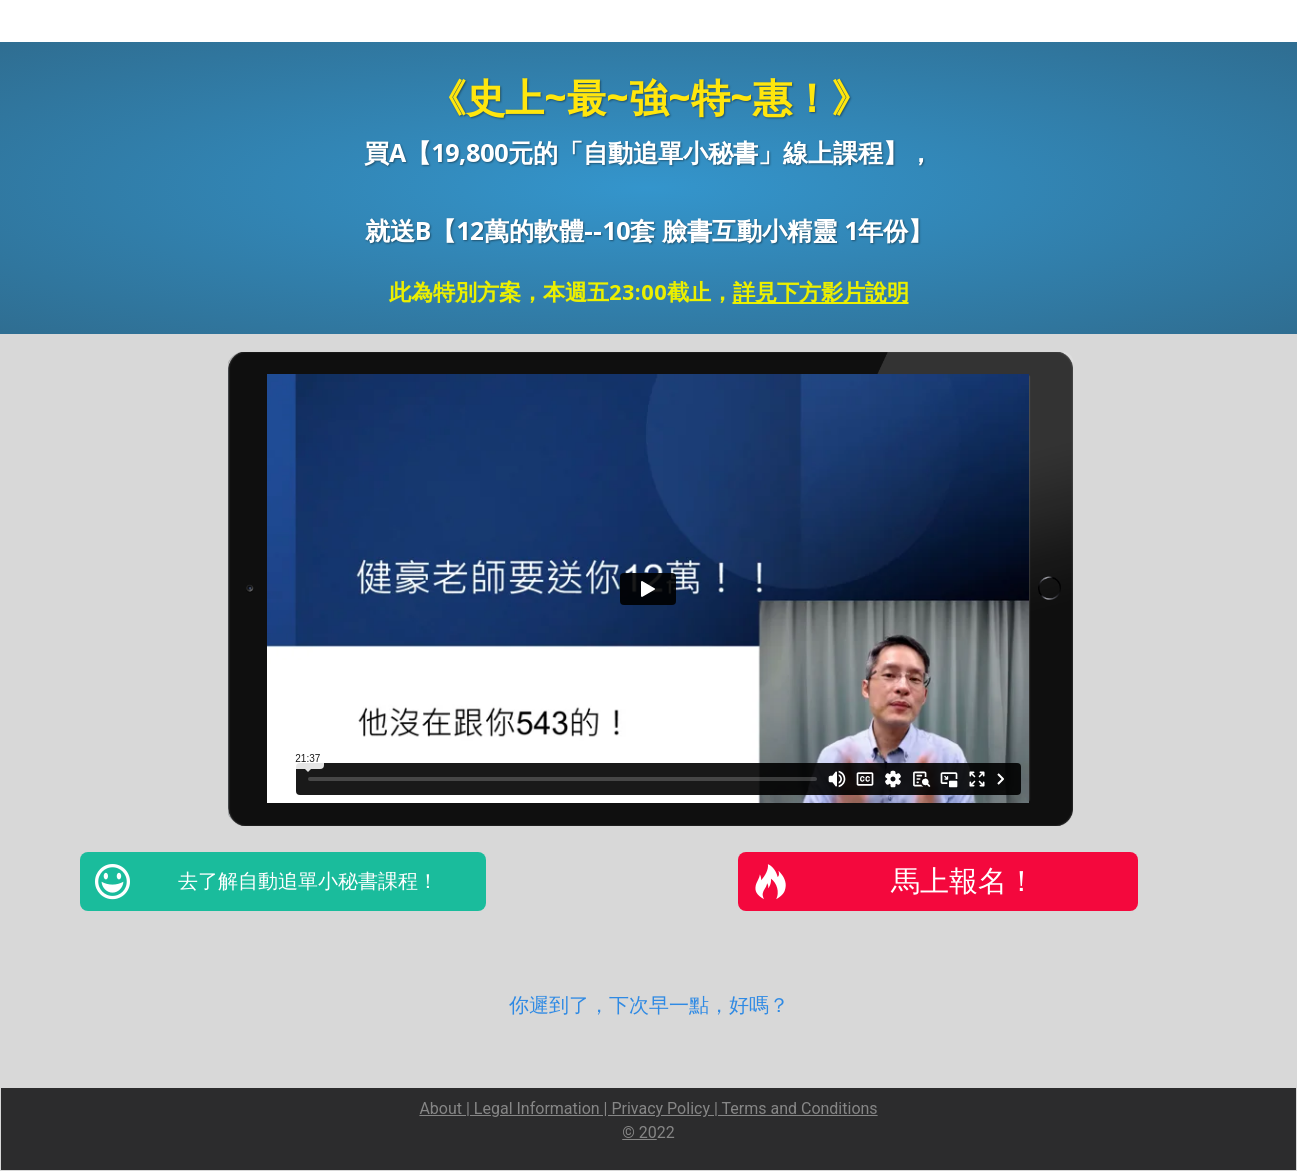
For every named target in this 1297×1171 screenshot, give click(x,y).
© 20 (639, 1132)
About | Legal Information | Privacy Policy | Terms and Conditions (648, 1108)
